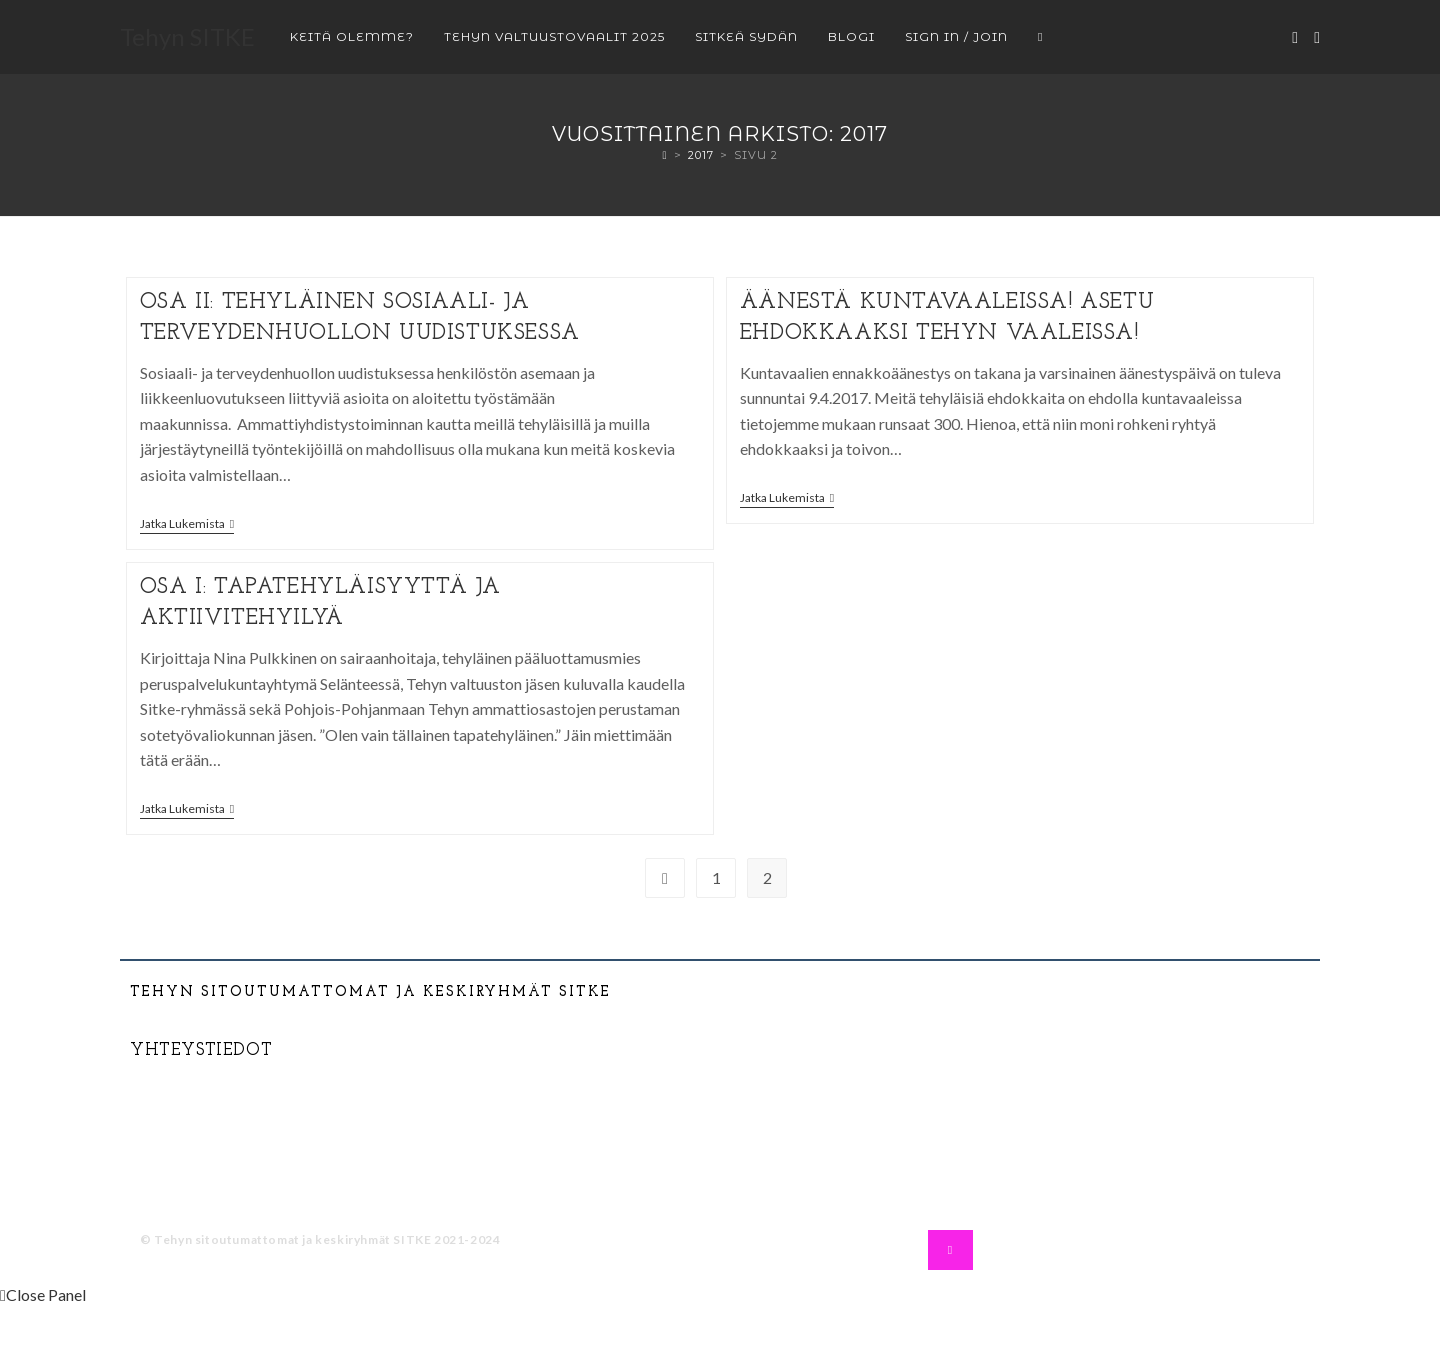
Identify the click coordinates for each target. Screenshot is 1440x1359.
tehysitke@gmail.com (236, 1107)
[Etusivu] (664, 155)
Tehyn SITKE (187, 36)
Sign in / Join (956, 36)
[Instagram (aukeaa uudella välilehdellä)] (1317, 37)
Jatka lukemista (187, 524)
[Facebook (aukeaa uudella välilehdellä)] (1295, 37)
